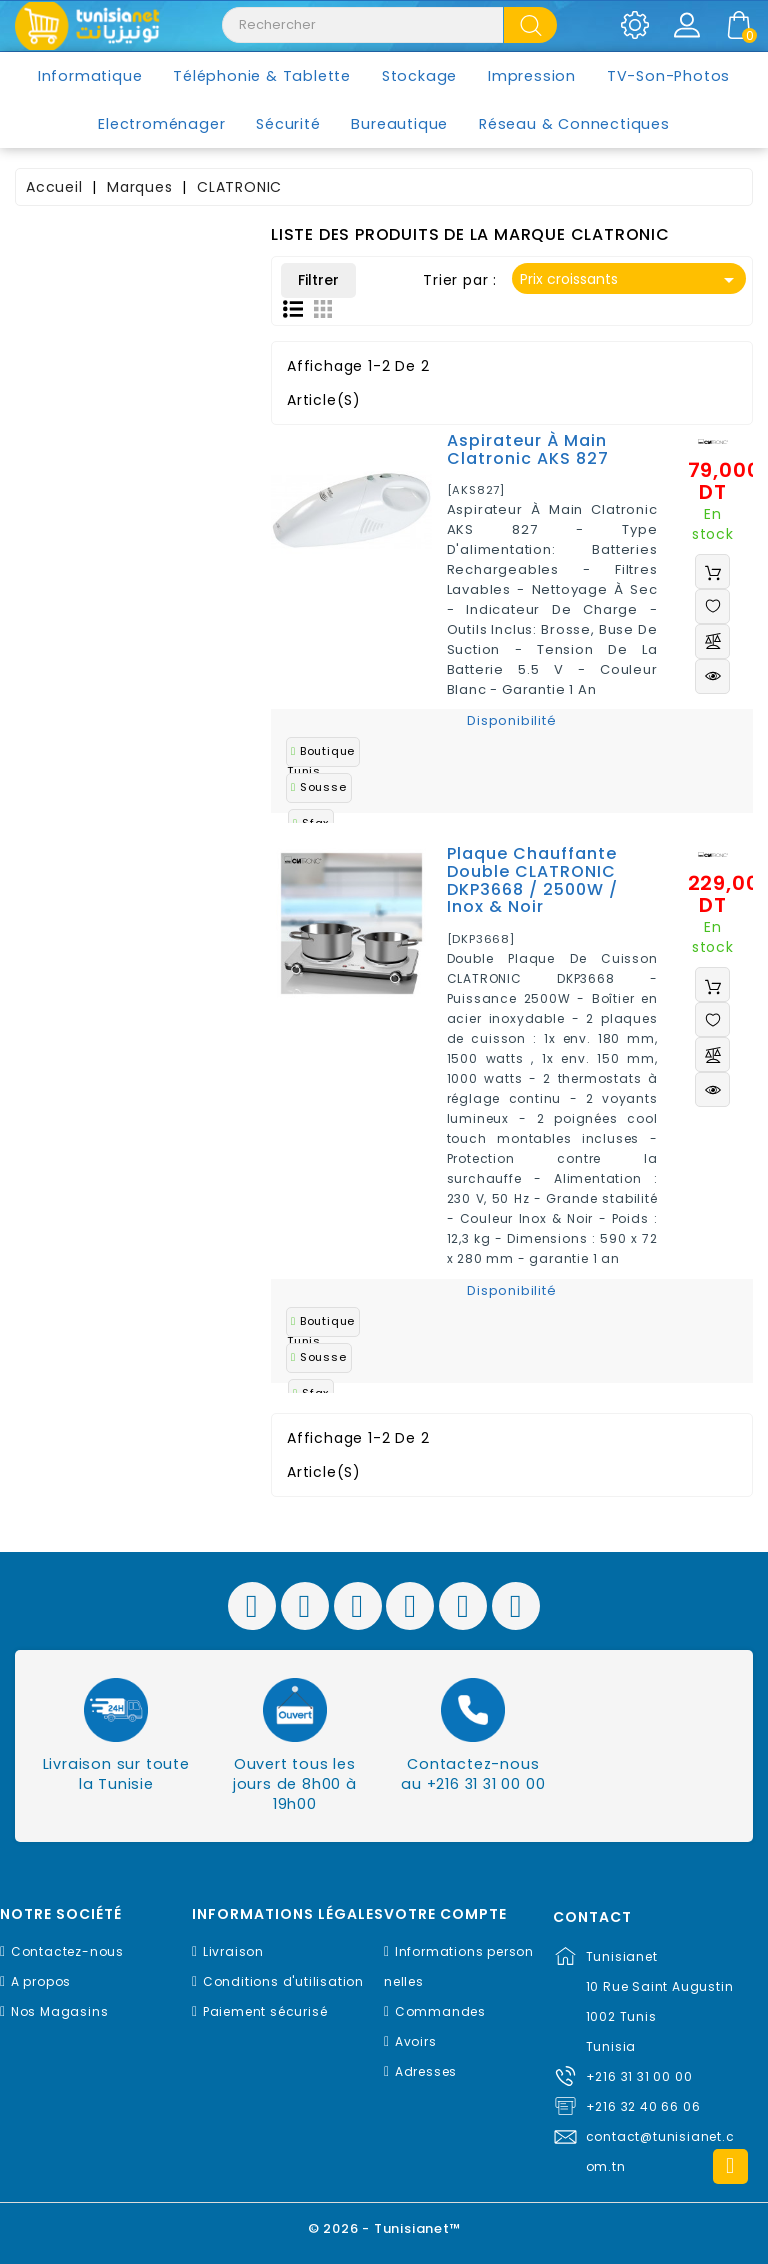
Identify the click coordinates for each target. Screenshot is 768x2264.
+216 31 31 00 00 (639, 2076)
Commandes (440, 2011)
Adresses (426, 2071)
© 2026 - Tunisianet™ (384, 2228)
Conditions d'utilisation (283, 1981)
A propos (41, 1981)
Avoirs (416, 2041)
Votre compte (445, 1914)
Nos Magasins (60, 2011)
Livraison (233, 1951)
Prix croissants (630, 280)
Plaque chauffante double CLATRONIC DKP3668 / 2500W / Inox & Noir (532, 880)
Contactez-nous (67, 1951)
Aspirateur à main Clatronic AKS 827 (528, 449)
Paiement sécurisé (265, 2011)
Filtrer (318, 280)
